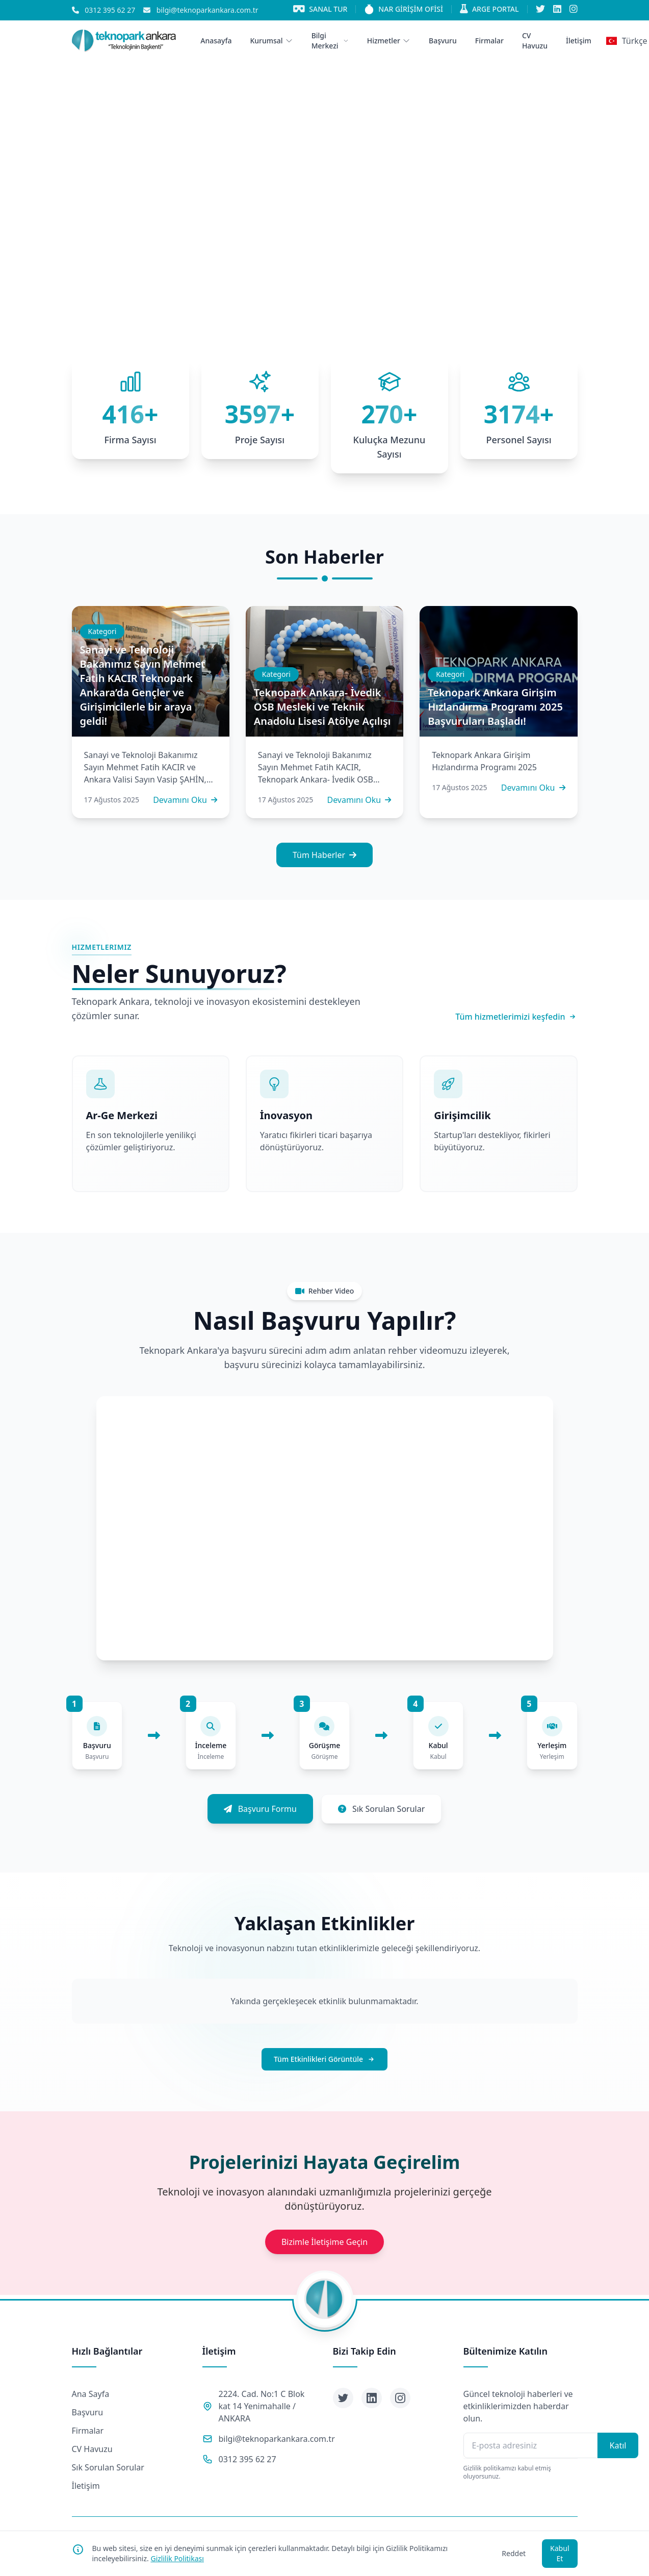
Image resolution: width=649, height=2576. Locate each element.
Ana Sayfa (91, 2394)
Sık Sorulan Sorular (108, 2467)
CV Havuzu (92, 2449)
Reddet (514, 2553)
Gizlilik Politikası (176, 2558)
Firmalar (88, 2430)
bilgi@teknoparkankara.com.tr (277, 2438)
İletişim (86, 2485)
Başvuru (87, 2412)
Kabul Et (559, 2553)
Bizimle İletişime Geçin (324, 2241)
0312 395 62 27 (247, 2459)
